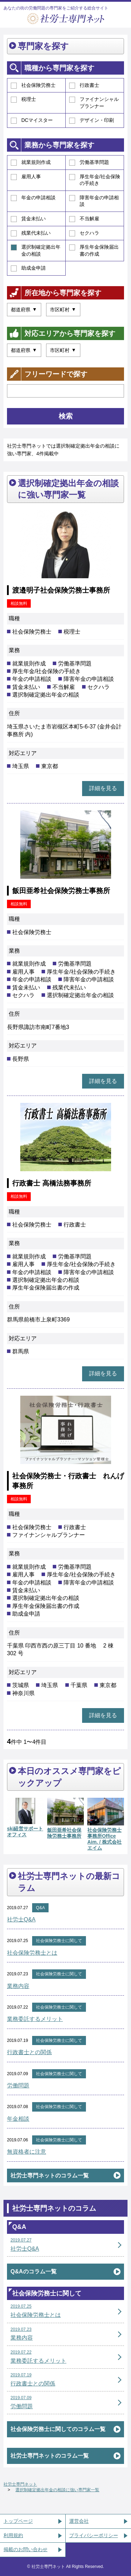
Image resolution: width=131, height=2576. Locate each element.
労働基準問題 (89, 162)
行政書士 (84, 85)
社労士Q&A (21, 1919)
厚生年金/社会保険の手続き (94, 180)
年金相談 (18, 2119)
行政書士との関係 (29, 2052)
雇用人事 (26, 177)
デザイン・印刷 (91, 120)
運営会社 (79, 2521)
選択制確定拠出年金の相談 (35, 250)
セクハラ (84, 233)
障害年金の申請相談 (94, 201)
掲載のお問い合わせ (25, 2549)
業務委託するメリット (35, 2019)
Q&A (40, 1907)
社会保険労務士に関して (59, 1940)
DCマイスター (32, 120)
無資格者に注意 (26, 2152)
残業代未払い (31, 233)
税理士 (23, 99)
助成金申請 (28, 268)
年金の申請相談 (33, 198)
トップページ (18, 2521)
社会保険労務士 (33, 85)
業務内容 (18, 1986)
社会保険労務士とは (32, 1953)
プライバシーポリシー (93, 2535)
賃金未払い (28, 219)
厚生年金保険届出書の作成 (94, 250)
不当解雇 (84, 219)
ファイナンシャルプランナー (94, 102)
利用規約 (13, 2535)
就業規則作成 (31, 162)
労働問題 (18, 2085)
